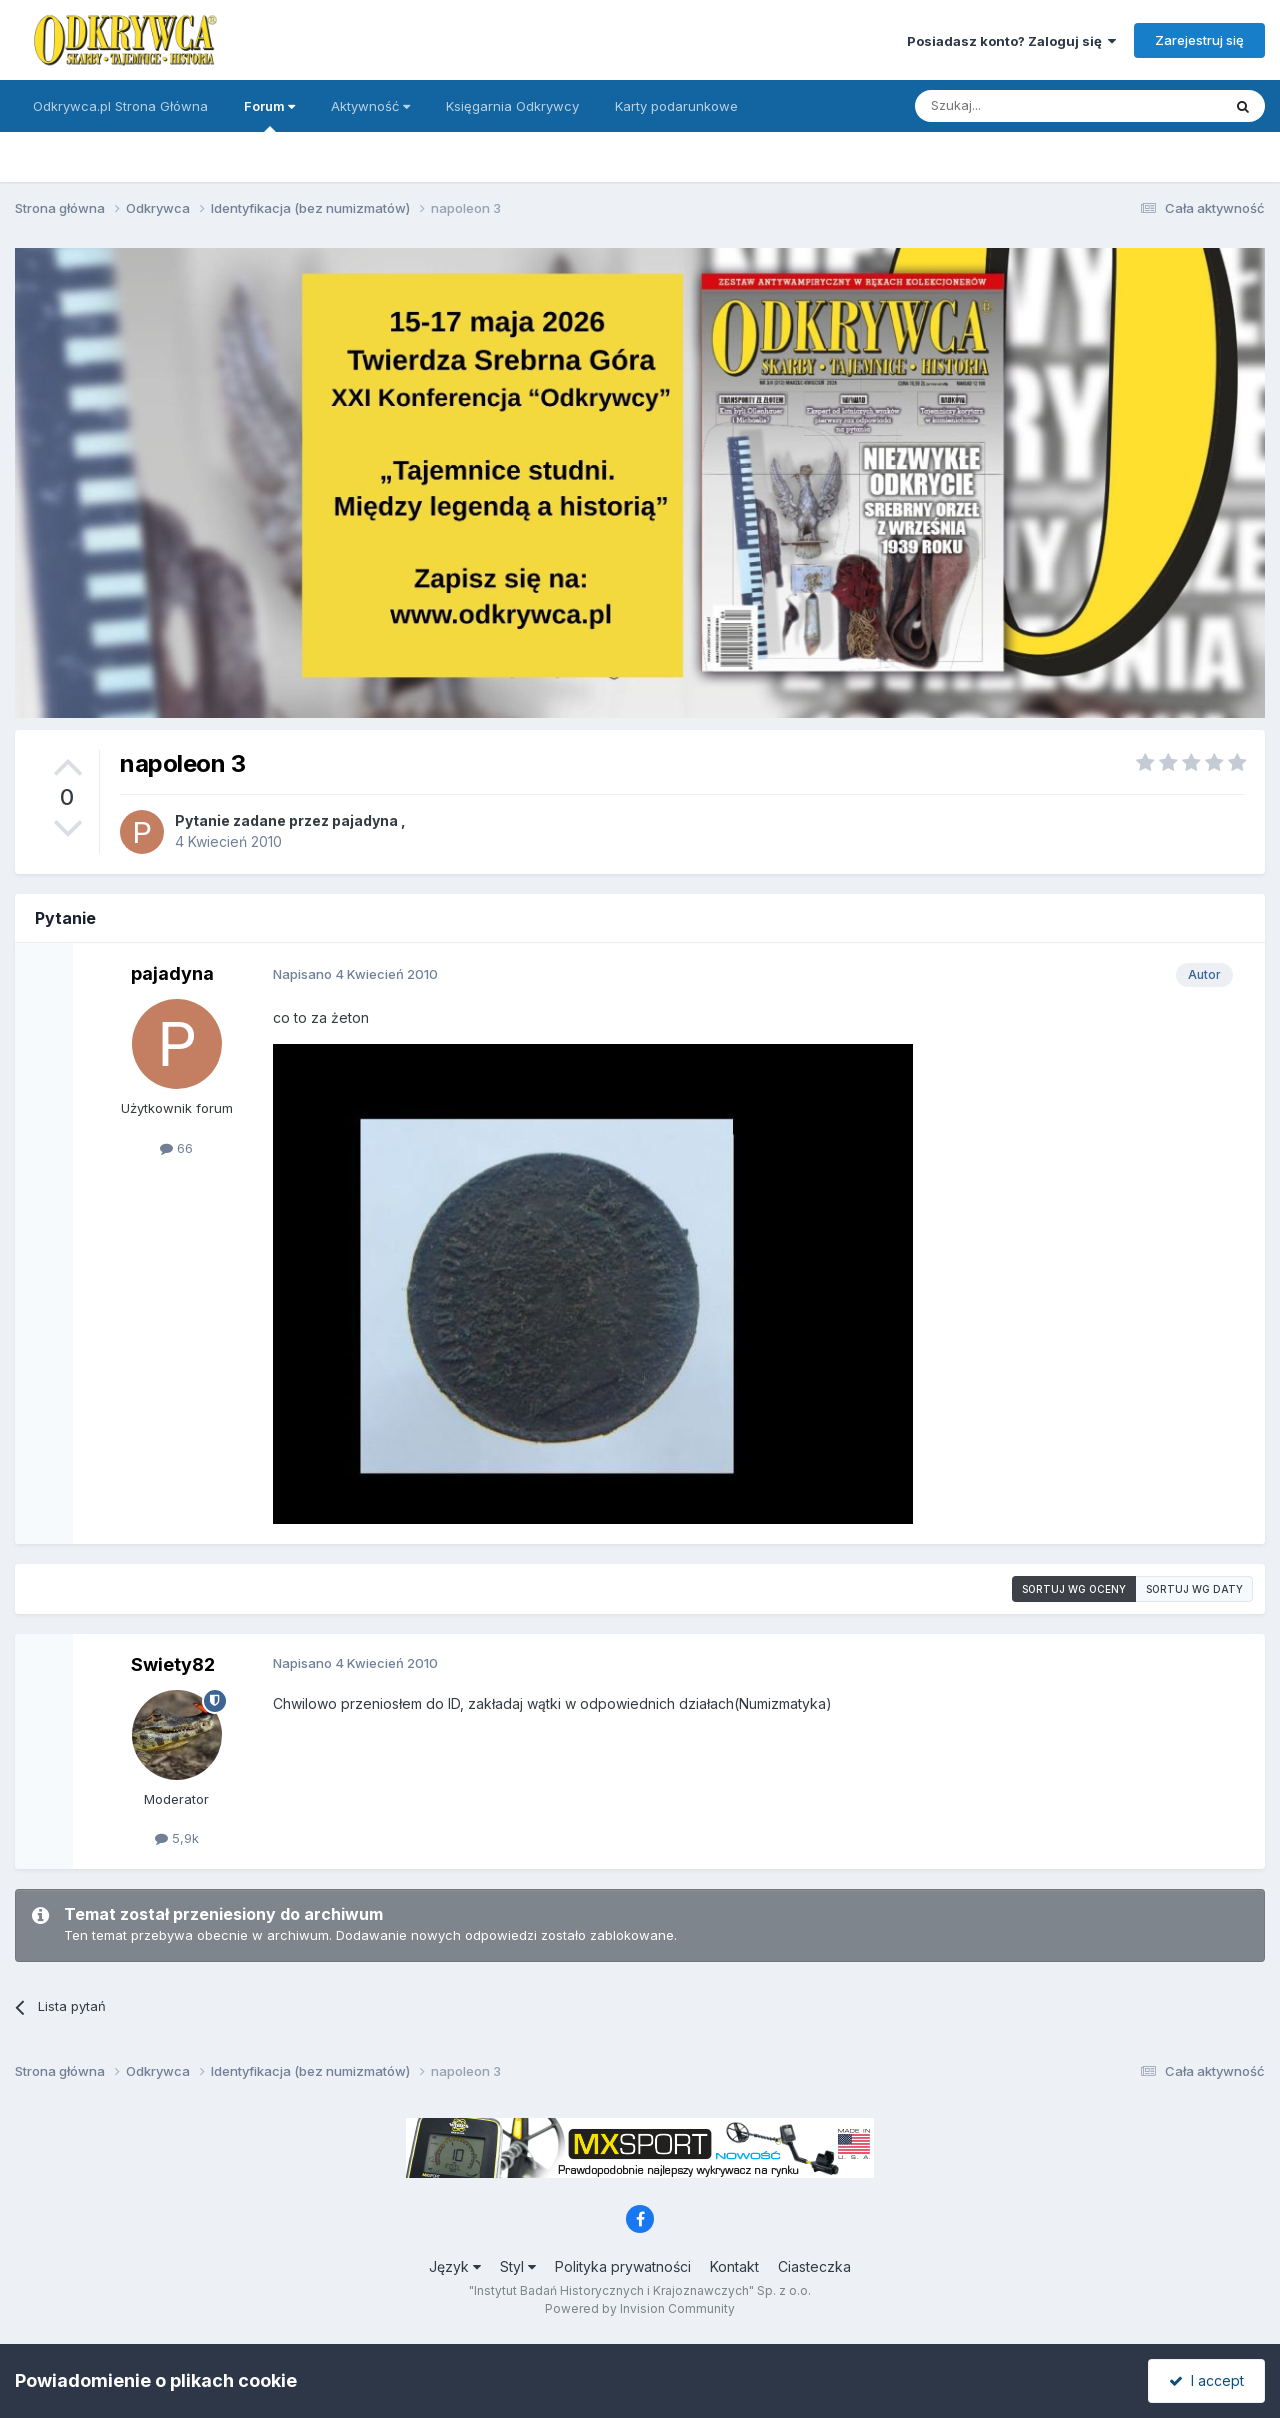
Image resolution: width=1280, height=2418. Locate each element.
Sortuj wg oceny (1074, 1589)
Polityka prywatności (623, 2266)
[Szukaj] (1018, 106)
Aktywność (370, 106)
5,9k (177, 1838)
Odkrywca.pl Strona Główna (120, 106)
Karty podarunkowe (676, 106)
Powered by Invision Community (640, 2308)
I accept (1206, 2380)
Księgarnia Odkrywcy (512, 106)
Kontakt (734, 2266)
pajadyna (365, 820)
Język (455, 2266)
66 (176, 1148)
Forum (269, 115)
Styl (518, 2266)
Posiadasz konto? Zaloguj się (1011, 41)
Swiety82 (173, 1664)
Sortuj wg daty (1194, 1589)
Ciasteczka (814, 2266)
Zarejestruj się (1199, 40)
